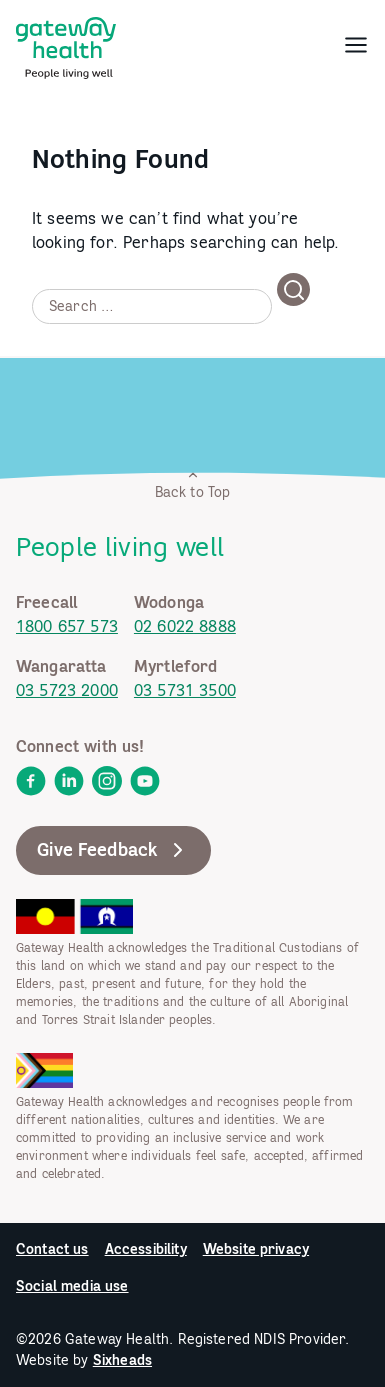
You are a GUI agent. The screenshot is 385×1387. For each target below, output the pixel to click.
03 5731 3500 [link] (185, 690)
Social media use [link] (72, 1286)
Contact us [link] (52, 1249)
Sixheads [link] (122, 1360)
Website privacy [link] (256, 1249)
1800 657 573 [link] (67, 626)
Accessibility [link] (146, 1249)
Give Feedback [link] (113, 850)
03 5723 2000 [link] (67, 690)
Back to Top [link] (193, 484)
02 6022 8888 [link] (185, 626)
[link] (66, 44)
